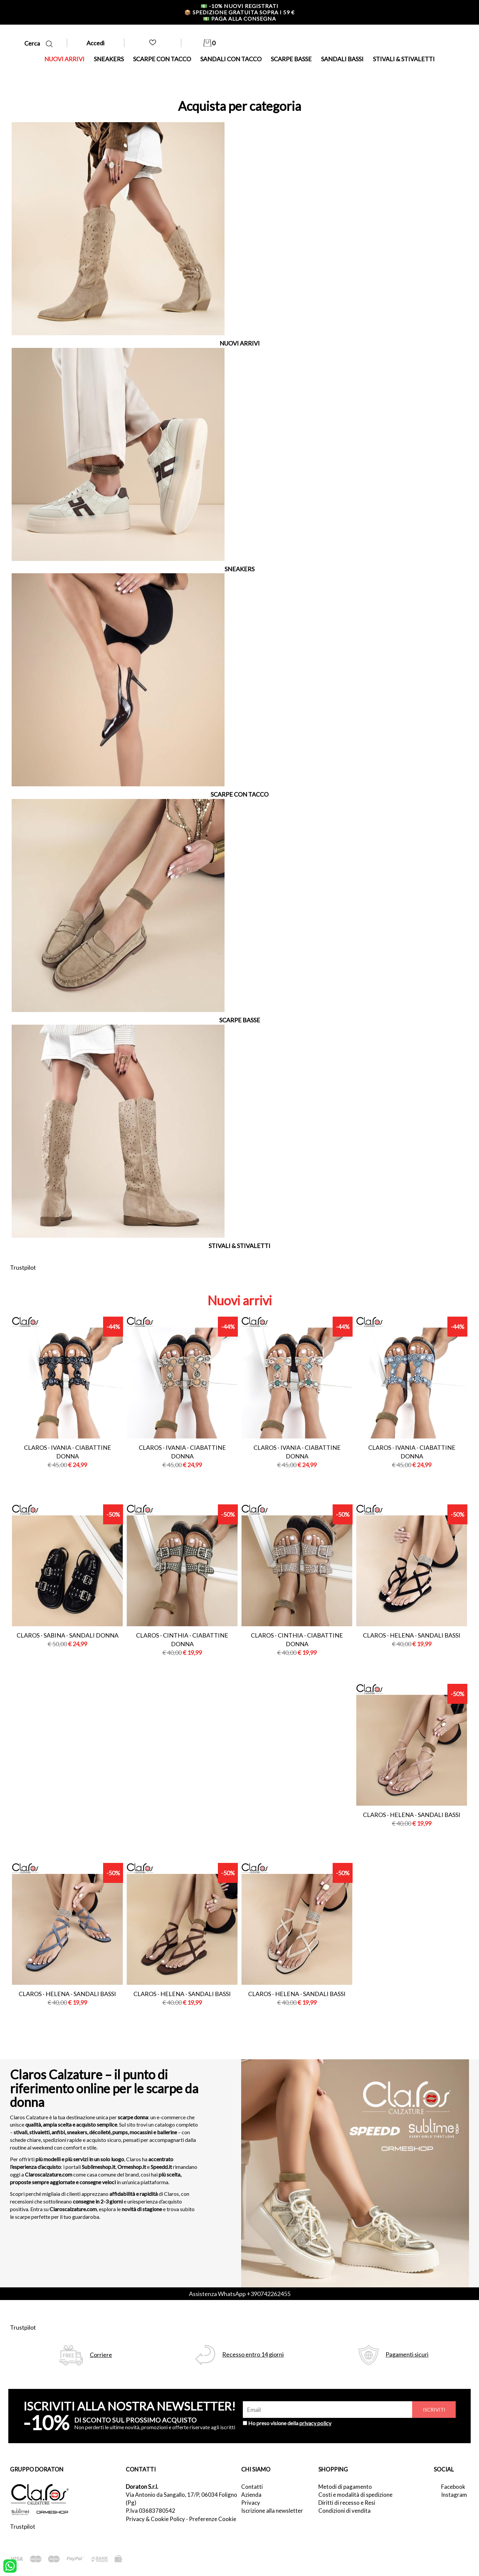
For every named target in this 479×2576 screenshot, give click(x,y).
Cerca (38, 43)
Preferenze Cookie (212, 2518)
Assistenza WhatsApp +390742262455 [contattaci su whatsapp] (239, 2293)
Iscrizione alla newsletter (272, 2510)
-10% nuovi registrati (239, 6)
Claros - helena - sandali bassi (411, 1635)
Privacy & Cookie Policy (155, 2518)
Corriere (101, 2354)
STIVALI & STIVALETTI (404, 59)
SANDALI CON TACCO (230, 59)
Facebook (453, 2486)
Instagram (454, 2494)
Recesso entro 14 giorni (253, 2354)
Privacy (250, 2502)
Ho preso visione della (289, 2423)
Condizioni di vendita (344, 2510)
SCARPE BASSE (291, 59)
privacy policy (315, 2423)
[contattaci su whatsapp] (10, 2565)
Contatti (252, 2486)
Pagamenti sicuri (407, 2354)
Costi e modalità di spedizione (355, 2494)
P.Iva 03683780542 (150, 2510)
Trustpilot (23, 1267)
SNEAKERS (109, 59)
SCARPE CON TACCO (162, 59)
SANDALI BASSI (342, 59)
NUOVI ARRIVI (64, 59)
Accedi (95, 43)
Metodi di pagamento (345, 2486)
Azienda (251, 2494)
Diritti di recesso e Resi (346, 2502)
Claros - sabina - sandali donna (67, 1635)
